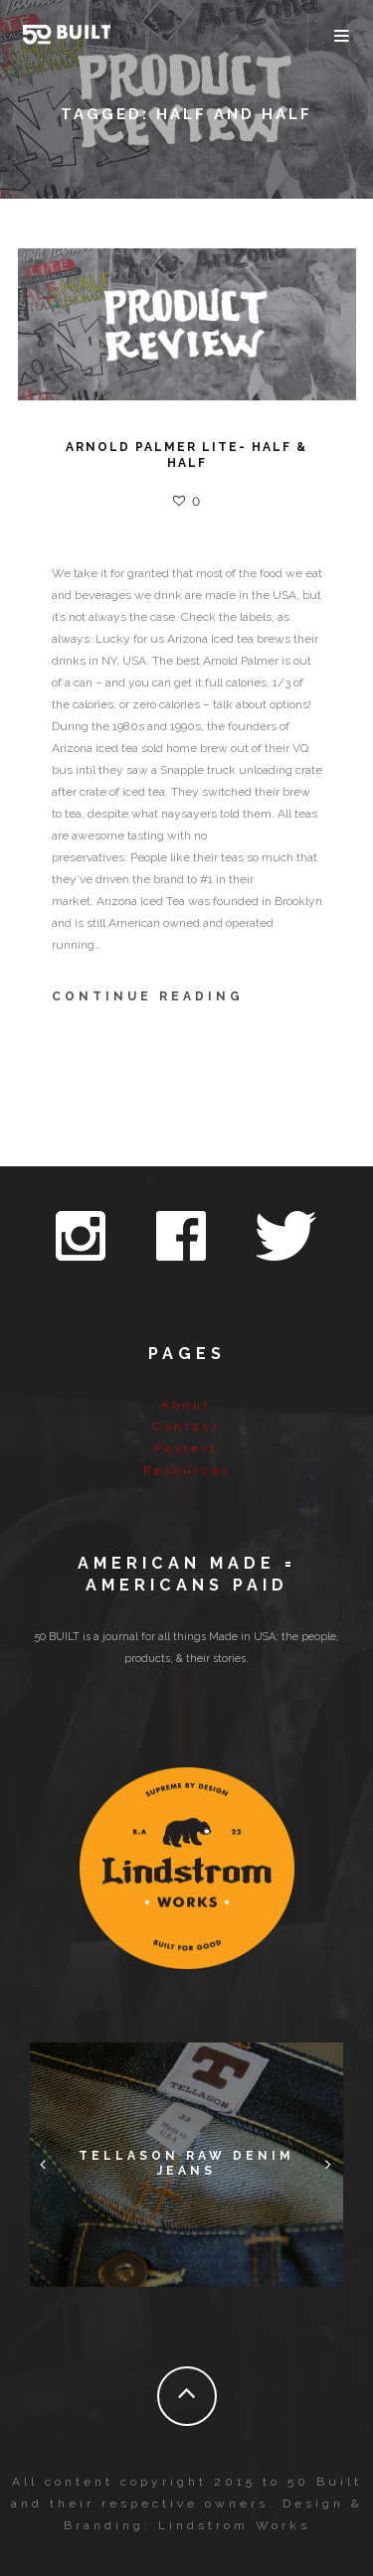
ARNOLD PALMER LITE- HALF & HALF (186, 455)
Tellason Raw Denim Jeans (186, 2164)
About (186, 1405)
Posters (186, 1448)
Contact (187, 1427)
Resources (187, 1470)
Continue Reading (148, 996)
